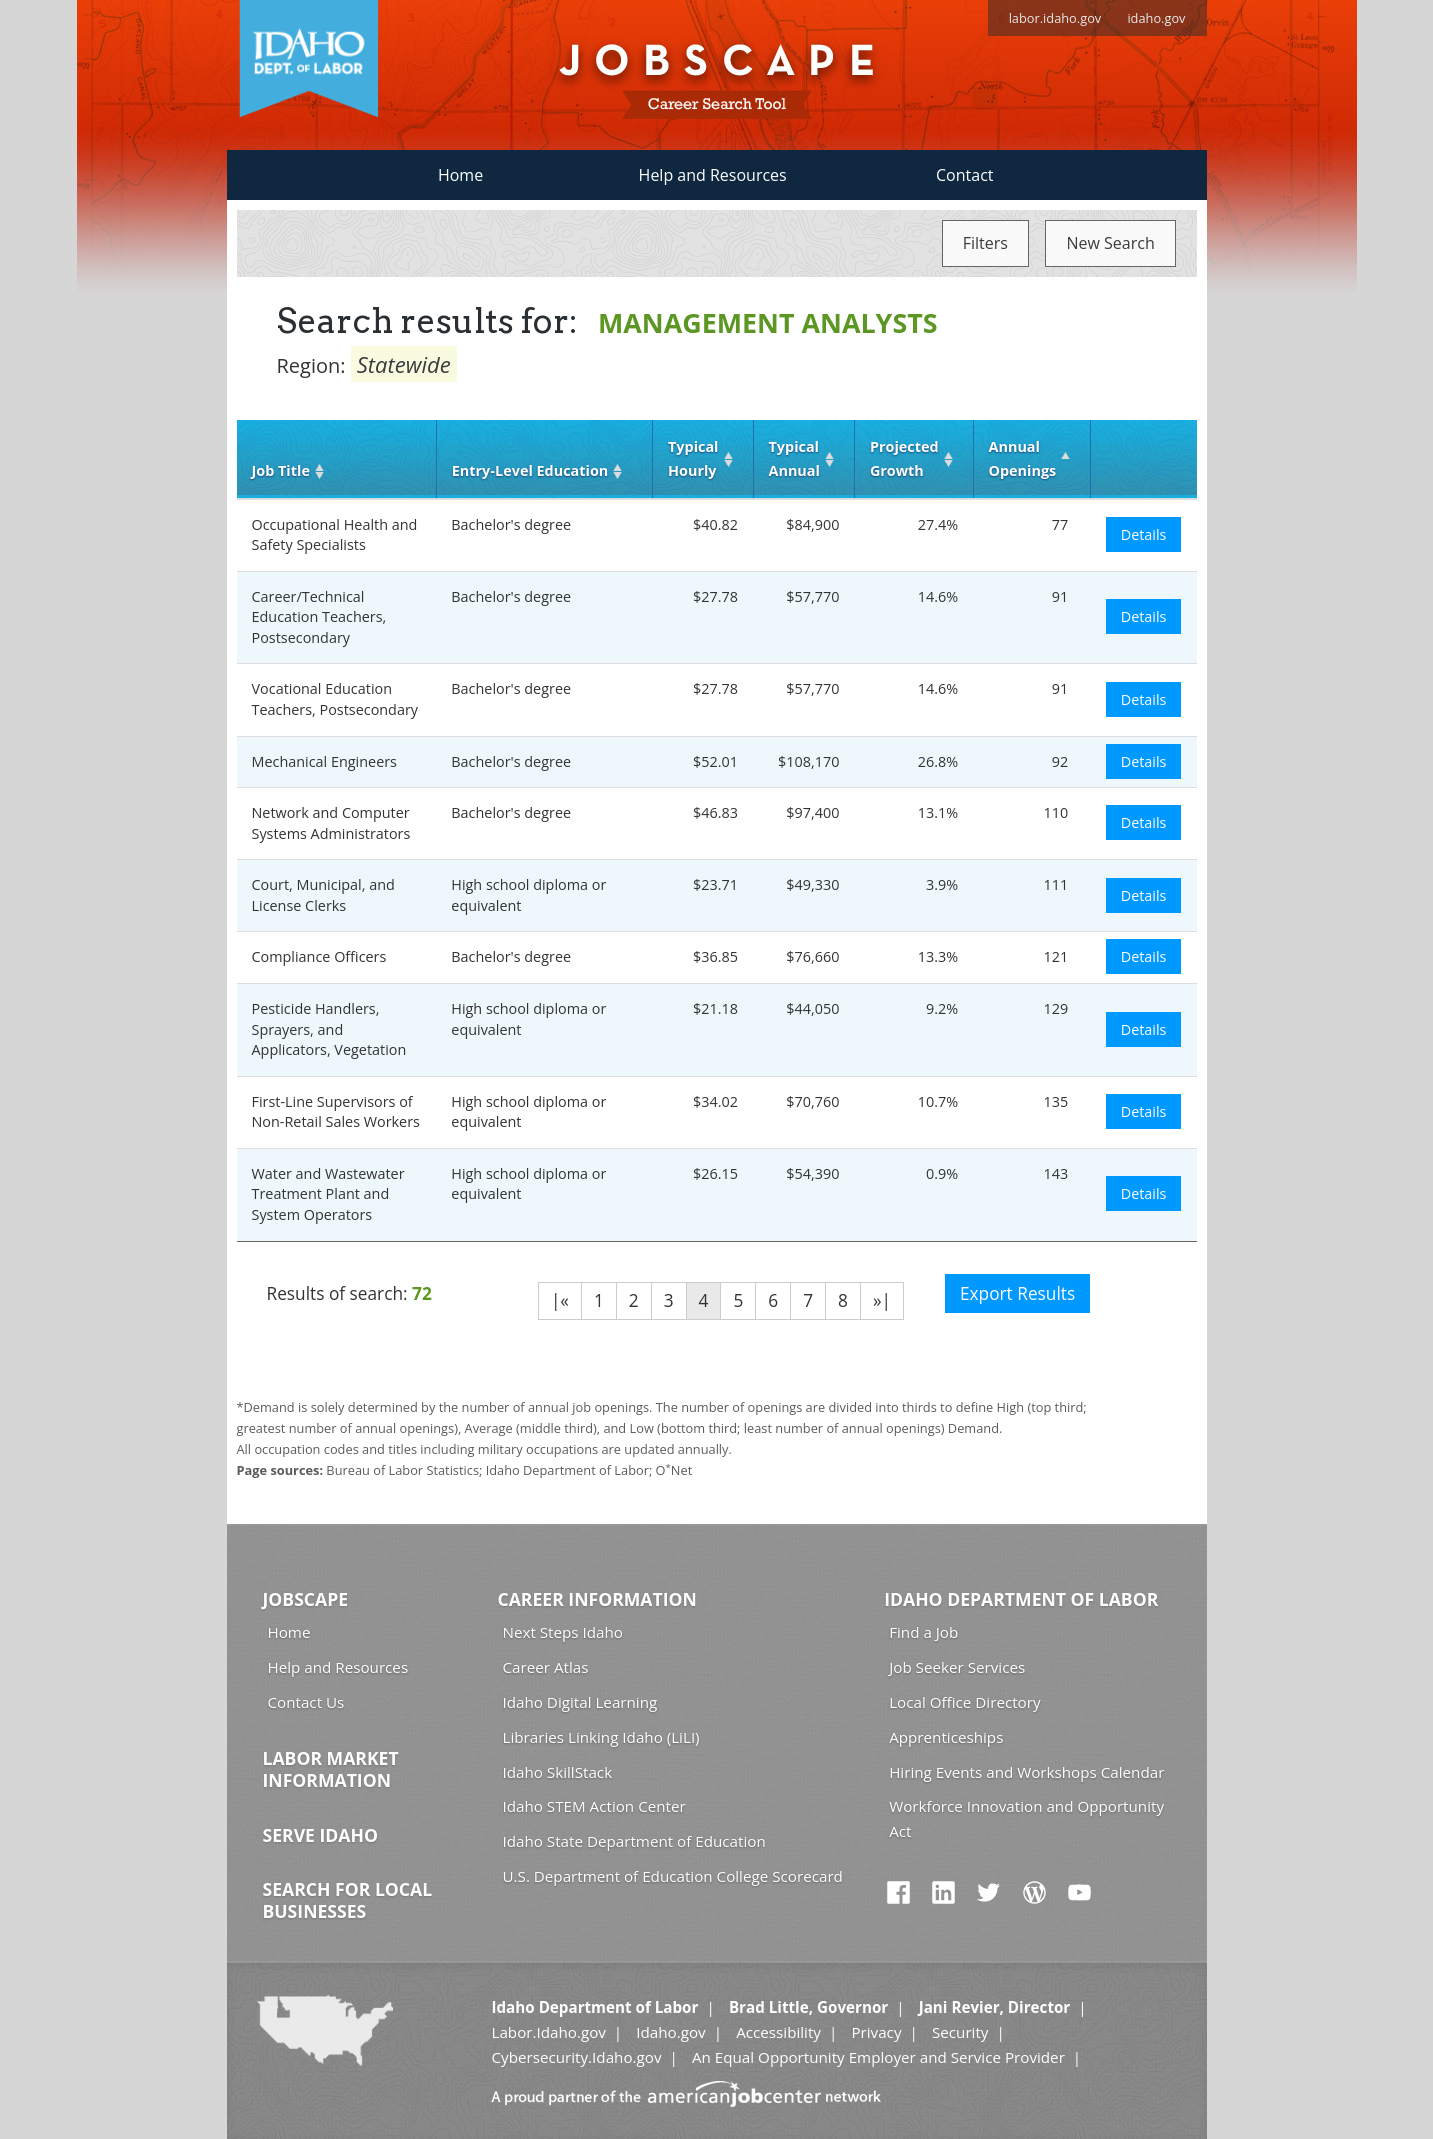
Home (460, 175)
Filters (985, 243)
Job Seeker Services (957, 1667)
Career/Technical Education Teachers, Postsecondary (319, 617)
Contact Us (306, 1702)
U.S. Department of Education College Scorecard (673, 1876)
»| (882, 1300)
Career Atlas (546, 1667)
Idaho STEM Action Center (594, 1806)
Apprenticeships (946, 1737)
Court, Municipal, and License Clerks (323, 895)
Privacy (876, 2032)
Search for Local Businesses (348, 1900)
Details (1144, 534)
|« (560, 1300)
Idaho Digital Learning (580, 1702)
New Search (1110, 243)
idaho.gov (1156, 18)
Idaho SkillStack (558, 1772)
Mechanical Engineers (324, 761)
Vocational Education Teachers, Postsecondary (335, 699)
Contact (964, 175)
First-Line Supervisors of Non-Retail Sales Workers (336, 1112)
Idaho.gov (670, 2032)
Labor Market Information (331, 1769)
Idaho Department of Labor (1021, 1599)
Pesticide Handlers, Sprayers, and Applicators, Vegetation (329, 1029)
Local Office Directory (964, 1702)
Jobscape (306, 1599)
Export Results (1017, 1293)
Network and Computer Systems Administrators (331, 823)
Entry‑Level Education (530, 470)
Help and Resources (713, 175)
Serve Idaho (320, 1835)
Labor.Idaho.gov (548, 2032)
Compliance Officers (319, 956)
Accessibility (778, 2032)
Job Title (281, 470)
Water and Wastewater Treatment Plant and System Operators (328, 1194)
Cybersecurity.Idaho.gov (576, 2057)
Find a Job (923, 1632)
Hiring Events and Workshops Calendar (1026, 1772)
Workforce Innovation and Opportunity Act (1026, 1818)
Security (960, 2032)
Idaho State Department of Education (634, 1841)
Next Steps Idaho (563, 1632)
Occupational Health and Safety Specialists (335, 535)
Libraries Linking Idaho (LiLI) (601, 1737)
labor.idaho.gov (1055, 18)
